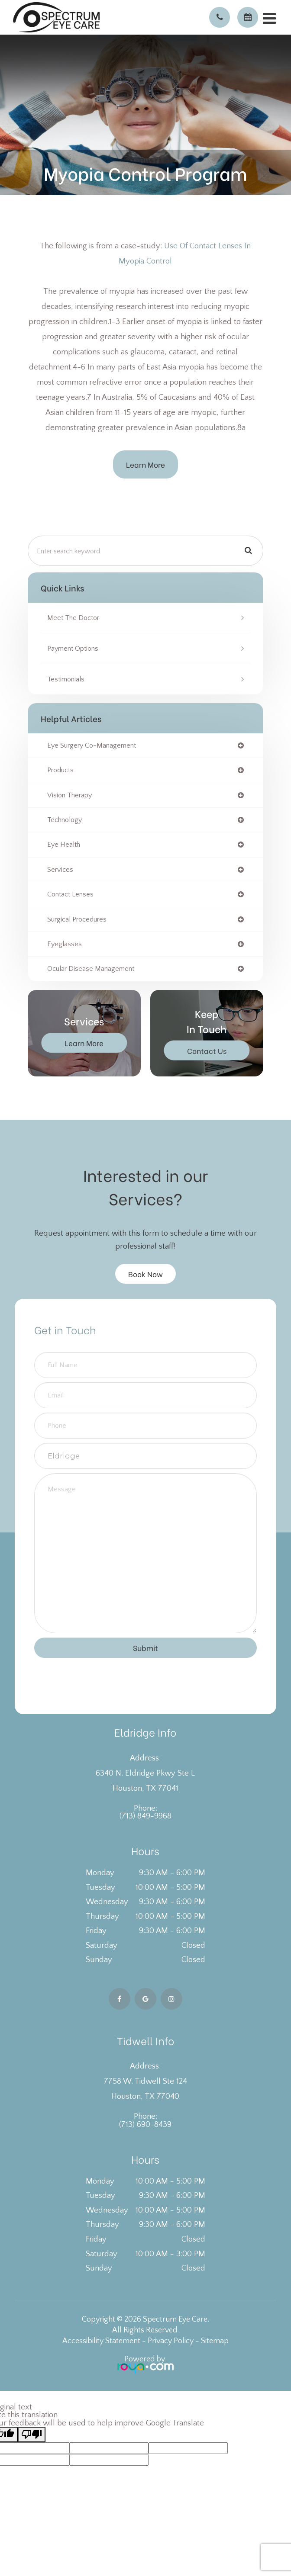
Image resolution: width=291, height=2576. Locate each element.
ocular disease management (90, 968)
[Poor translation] (31, 2434)
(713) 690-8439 (145, 2125)
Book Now (145, 1274)
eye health (63, 844)
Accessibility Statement (101, 2341)
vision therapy (69, 795)
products (60, 770)
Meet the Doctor (73, 618)
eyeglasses (64, 944)
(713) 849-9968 (145, 1816)
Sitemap (215, 2341)
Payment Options (72, 648)
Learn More (145, 464)
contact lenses (70, 894)
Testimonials (65, 679)
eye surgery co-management (91, 745)
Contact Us (206, 1050)
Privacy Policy (171, 2341)
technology (64, 819)
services (60, 869)
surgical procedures (77, 919)
